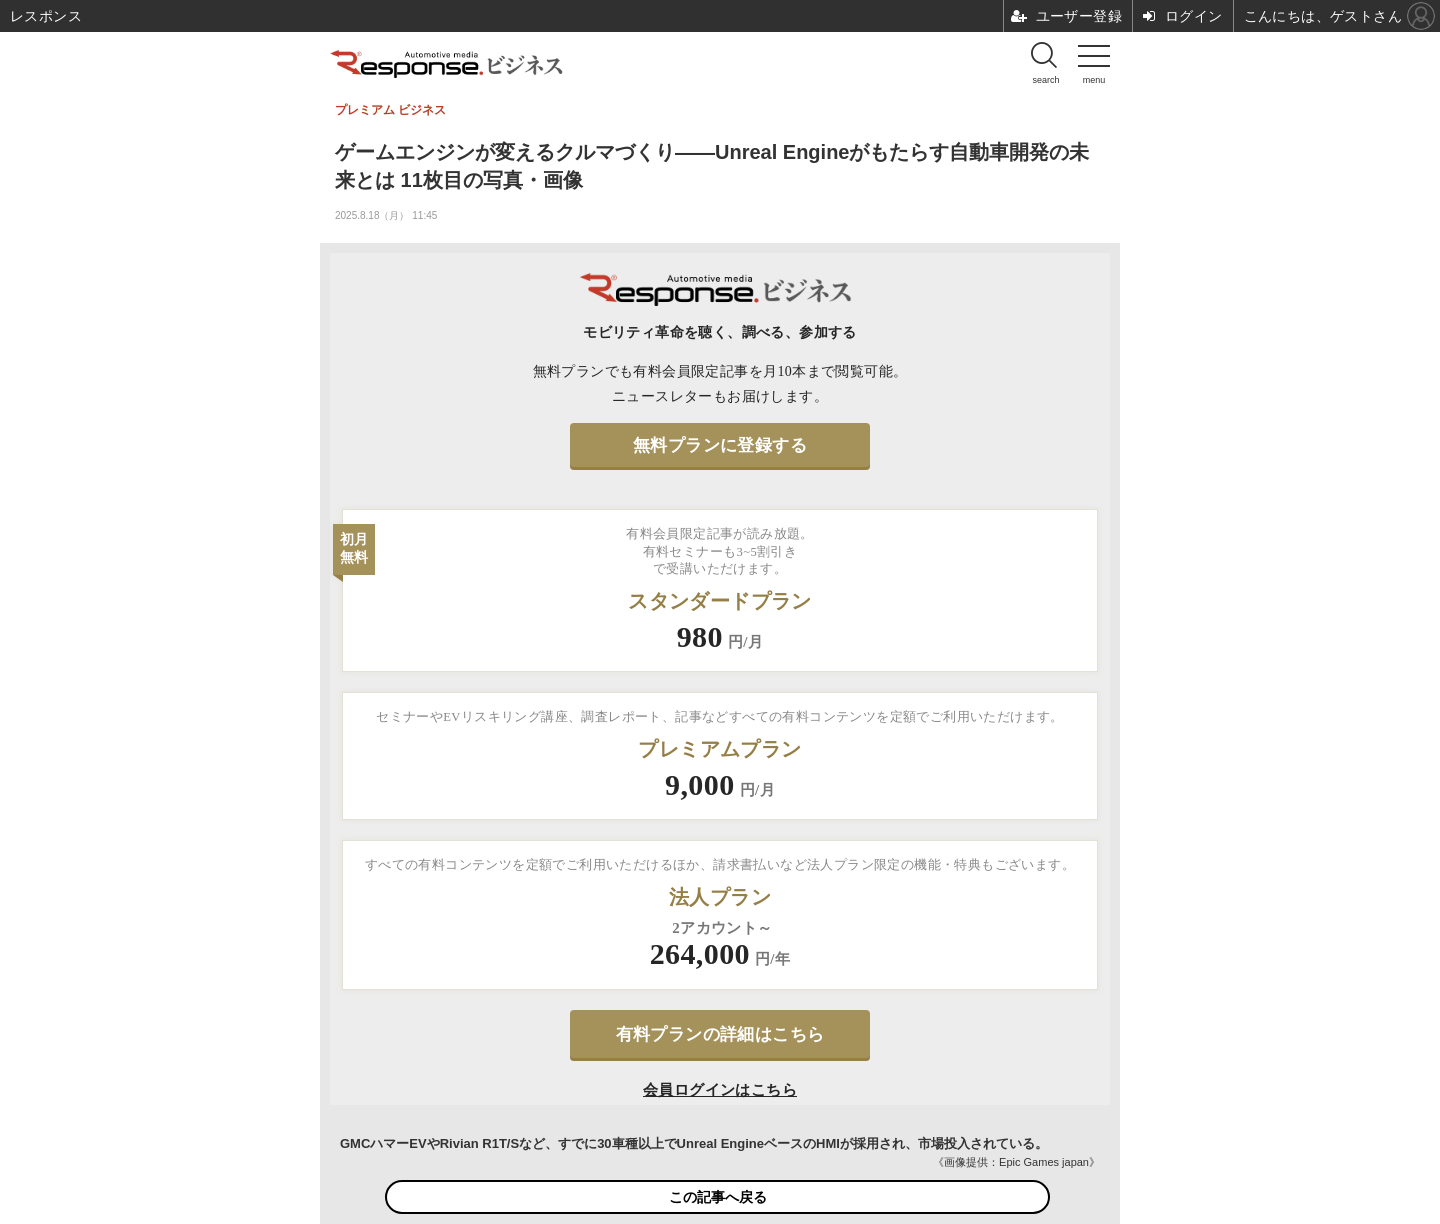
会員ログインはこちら (720, 1090)
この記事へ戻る (718, 1197)
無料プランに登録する (720, 445)
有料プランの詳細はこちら (720, 1034)
